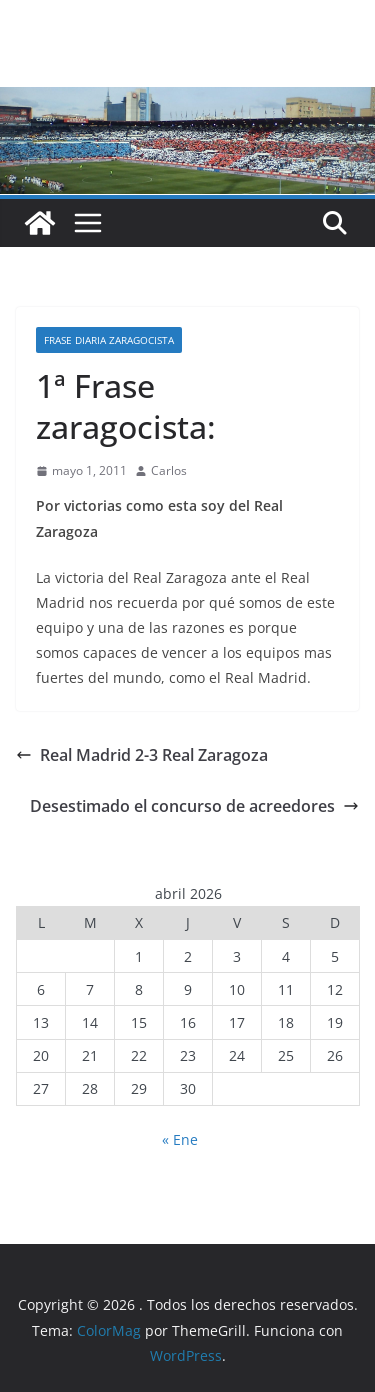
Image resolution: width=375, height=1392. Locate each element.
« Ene (180, 1139)
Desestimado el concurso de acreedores (194, 806)
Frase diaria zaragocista (109, 340)
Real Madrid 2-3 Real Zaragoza (142, 755)
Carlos (169, 470)
